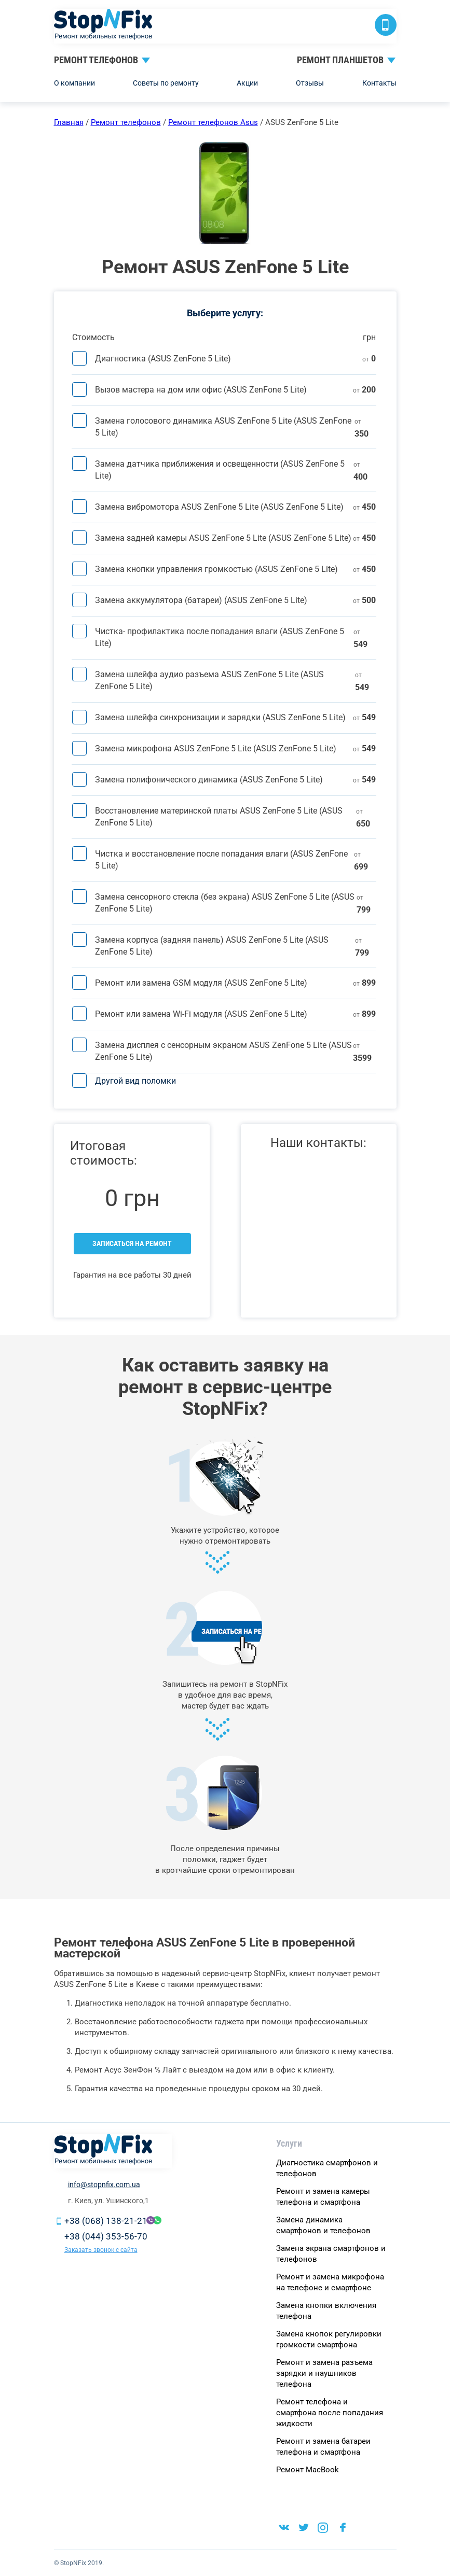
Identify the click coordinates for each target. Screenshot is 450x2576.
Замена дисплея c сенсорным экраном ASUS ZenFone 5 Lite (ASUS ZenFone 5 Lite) (223, 1051)
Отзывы (310, 83)
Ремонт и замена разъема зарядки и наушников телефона (324, 2373)
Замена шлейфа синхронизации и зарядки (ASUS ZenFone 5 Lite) (220, 717)
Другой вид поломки (135, 1081)
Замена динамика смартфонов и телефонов (323, 2225)
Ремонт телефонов (96, 59)
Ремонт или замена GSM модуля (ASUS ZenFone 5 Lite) (201, 983)
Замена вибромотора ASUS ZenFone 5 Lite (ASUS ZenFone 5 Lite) (219, 507)
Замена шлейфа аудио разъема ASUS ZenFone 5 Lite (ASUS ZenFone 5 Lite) (209, 680)
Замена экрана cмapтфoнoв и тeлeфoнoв (331, 2254)
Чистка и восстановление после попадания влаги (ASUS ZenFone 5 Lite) (221, 860)
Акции (247, 83)
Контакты (379, 83)
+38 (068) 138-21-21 (105, 2221)
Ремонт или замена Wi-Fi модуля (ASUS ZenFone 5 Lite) (201, 1014)
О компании (74, 83)
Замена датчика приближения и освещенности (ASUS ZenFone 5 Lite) (220, 470)
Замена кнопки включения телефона (326, 2311)
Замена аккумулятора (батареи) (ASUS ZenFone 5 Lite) (201, 600)
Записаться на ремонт (132, 1243)
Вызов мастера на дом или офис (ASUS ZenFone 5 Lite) (201, 390)
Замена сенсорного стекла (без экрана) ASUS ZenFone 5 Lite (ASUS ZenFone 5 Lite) (224, 903)
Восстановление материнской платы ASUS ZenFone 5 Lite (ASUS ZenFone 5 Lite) (219, 817)
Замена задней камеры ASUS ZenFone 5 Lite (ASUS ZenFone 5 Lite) (223, 538)
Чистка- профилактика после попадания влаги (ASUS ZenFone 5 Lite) (219, 637)
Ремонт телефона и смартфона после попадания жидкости (329, 2412)
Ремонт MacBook (307, 2469)
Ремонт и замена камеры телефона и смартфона (323, 2197)
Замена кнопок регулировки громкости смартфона (328, 2339)
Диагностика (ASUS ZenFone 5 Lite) (163, 358)
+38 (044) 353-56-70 (105, 2236)
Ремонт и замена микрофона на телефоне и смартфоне (330, 2282)
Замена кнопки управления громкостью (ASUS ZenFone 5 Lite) (216, 569)
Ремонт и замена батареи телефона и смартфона (323, 2447)
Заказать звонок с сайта (101, 2249)
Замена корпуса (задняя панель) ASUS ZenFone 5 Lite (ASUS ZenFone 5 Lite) (212, 946)
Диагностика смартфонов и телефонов (327, 2168)
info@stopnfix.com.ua (104, 2184)
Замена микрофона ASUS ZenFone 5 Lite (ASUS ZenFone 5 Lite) (215, 748)
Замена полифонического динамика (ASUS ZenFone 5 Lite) (209, 780)
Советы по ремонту (166, 83)
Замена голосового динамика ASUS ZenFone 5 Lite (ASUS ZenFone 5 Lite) (223, 427)
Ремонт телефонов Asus (213, 122)
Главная (69, 122)
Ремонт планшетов (340, 59)
